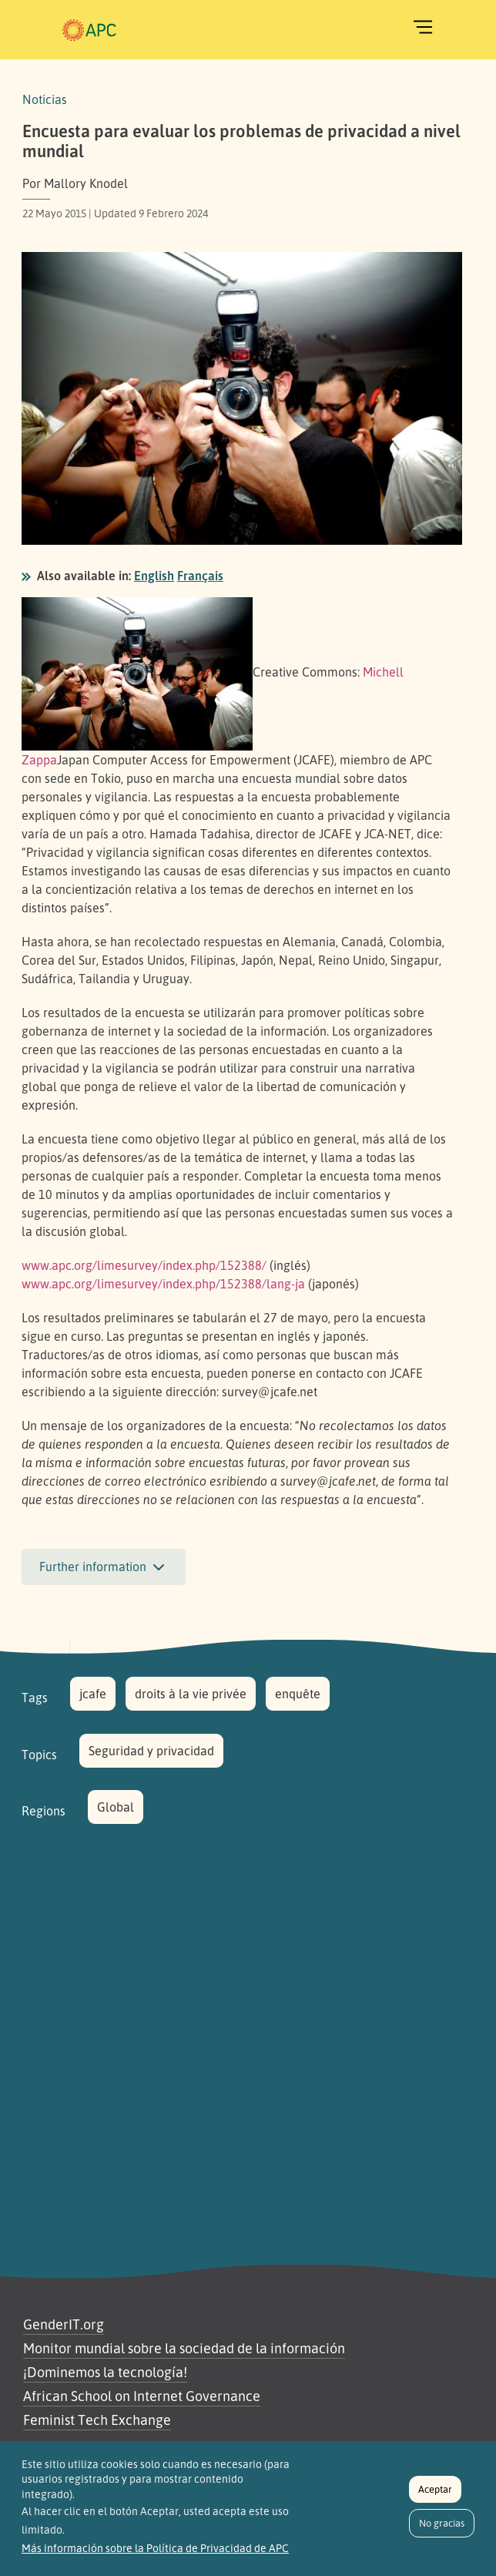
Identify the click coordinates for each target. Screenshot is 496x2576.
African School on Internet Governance (141, 2395)
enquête (297, 1693)
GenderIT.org (63, 2324)
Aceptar (435, 2496)
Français (200, 575)
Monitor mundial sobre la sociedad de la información (184, 2347)
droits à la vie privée (190, 1693)
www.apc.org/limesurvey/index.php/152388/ (144, 1265)
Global (115, 1807)
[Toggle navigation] (422, 27)
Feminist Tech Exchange (97, 2419)
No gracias (441, 2530)
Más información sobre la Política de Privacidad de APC (155, 2556)
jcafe (92, 1693)
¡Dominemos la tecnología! (105, 2371)
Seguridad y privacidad (151, 1750)
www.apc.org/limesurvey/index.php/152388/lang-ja (163, 1283)
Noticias (44, 99)
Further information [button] (103, 1567)
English (154, 575)
